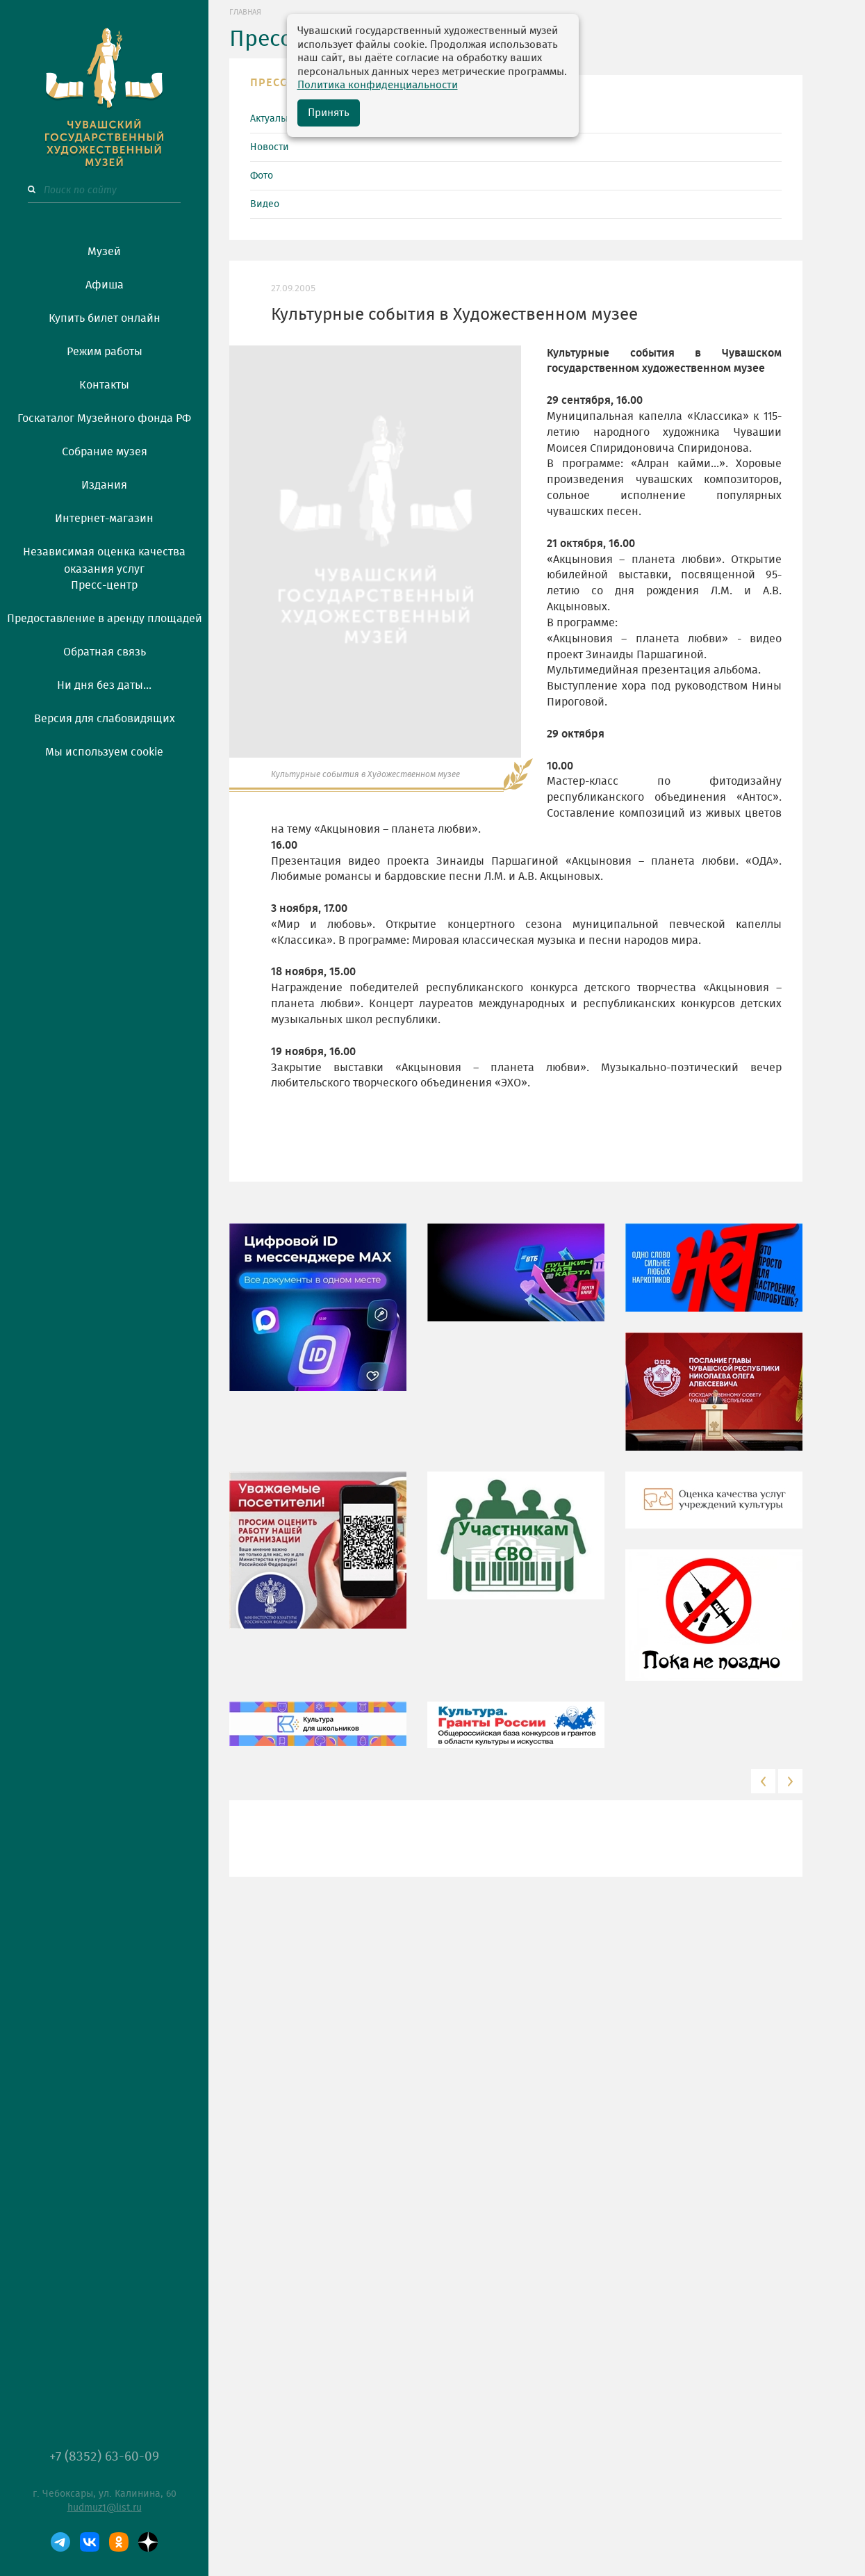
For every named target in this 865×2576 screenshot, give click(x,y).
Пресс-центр (104, 585)
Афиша (104, 285)
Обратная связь (104, 652)
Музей (104, 251)
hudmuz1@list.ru (104, 2508)
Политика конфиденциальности (377, 85)
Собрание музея (104, 451)
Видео (264, 204)
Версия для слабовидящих (104, 718)
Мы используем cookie (104, 752)
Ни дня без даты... (104, 685)
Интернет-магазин (104, 518)
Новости (269, 147)
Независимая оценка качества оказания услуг (104, 558)
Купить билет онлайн (104, 318)
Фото (261, 176)
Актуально (273, 119)
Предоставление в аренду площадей (104, 618)
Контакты (104, 385)
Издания (104, 485)
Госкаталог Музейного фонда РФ (104, 418)
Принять (328, 113)
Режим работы (104, 351)
